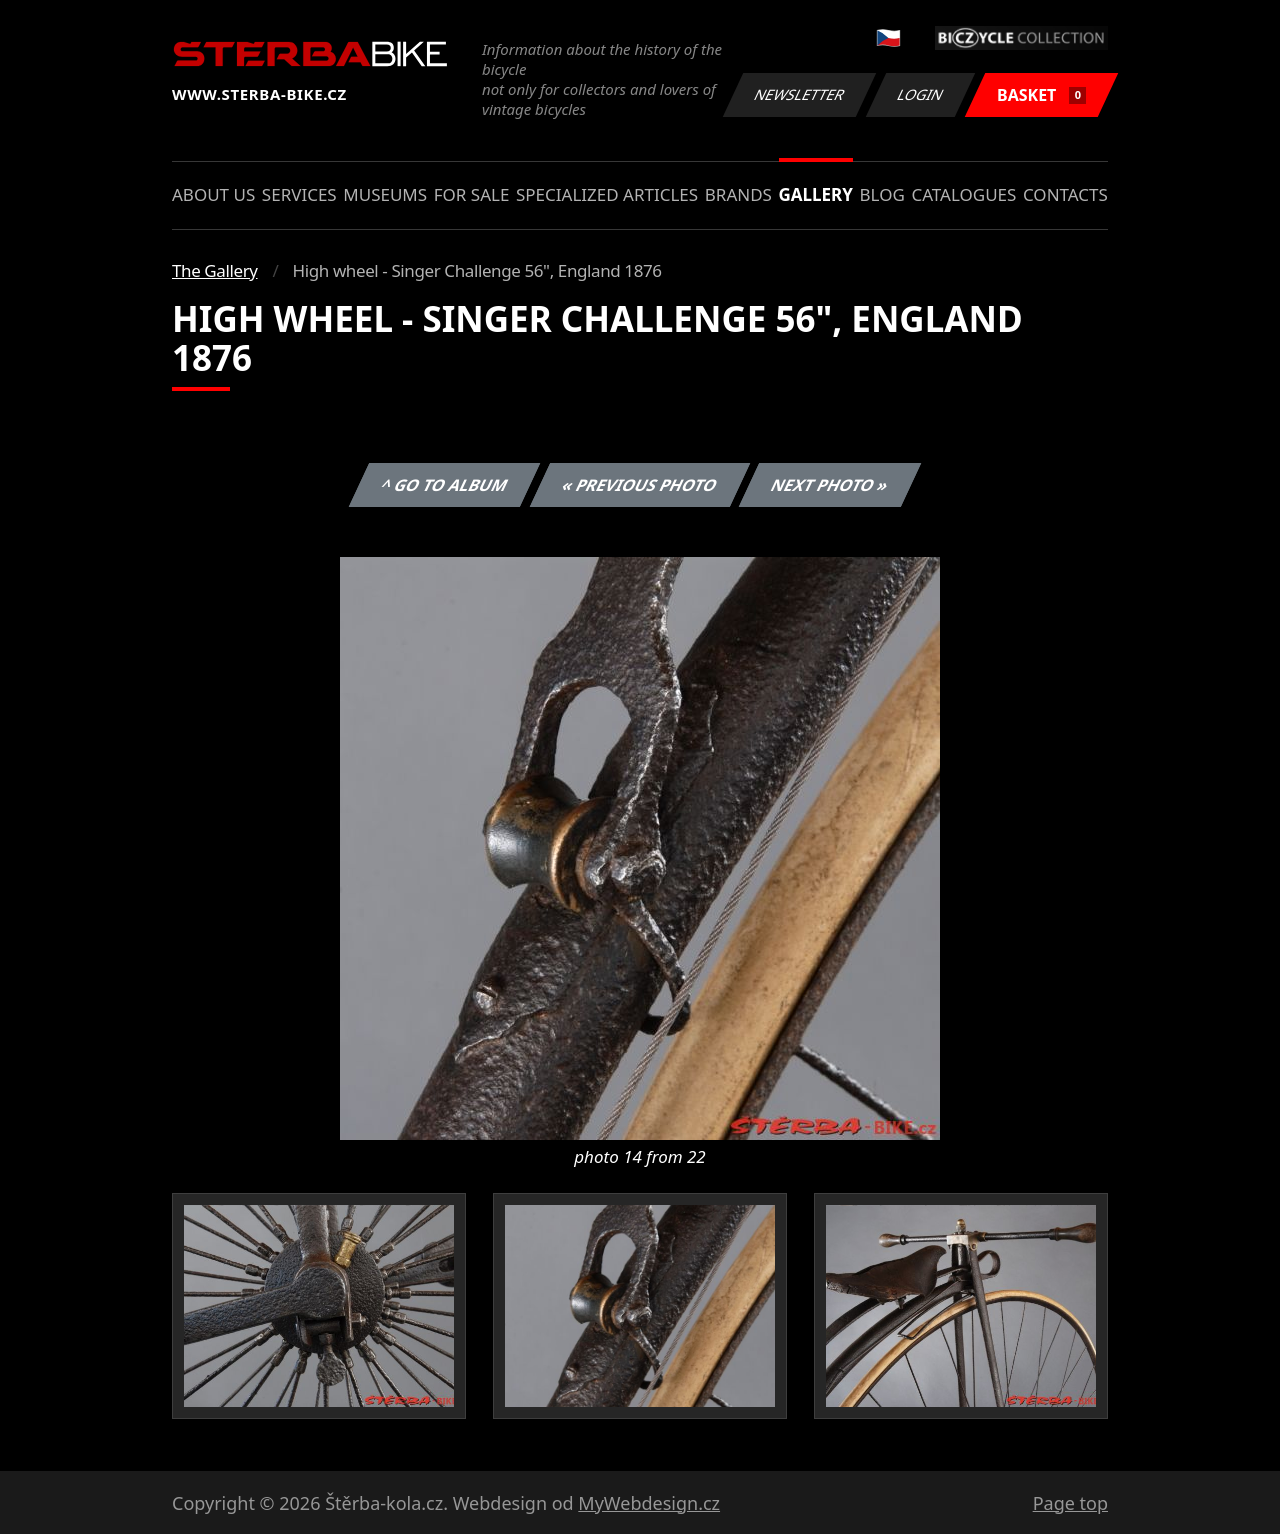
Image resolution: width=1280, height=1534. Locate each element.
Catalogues (963, 194)
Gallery (816, 194)
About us (213, 194)
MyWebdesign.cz (649, 1503)
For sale (472, 194)
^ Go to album (444, 485)
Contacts (1065, 194)
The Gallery (215, 270)
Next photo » (830, 485)
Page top (1070, 1503)
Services (299, 194)
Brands (738, 194)
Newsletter (799, 94)
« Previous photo (640, 485)
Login (921, 94)
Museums (385, 194)
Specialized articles (607, 194)
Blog (882, 194)
